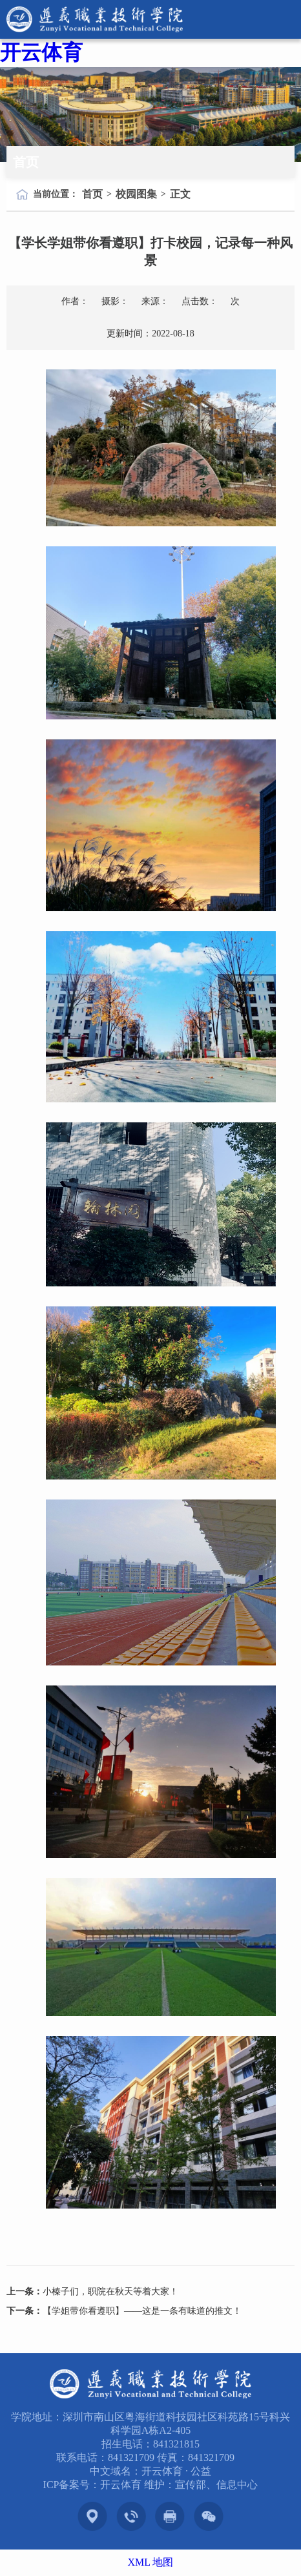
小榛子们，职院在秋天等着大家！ (110, 2291)
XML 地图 (151, 2562)
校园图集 (136, 194)
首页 (92, 194)
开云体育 (41, 52)
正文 (180, 194)
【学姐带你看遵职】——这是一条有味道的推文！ (142, 2311)
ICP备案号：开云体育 (94, 2484)
